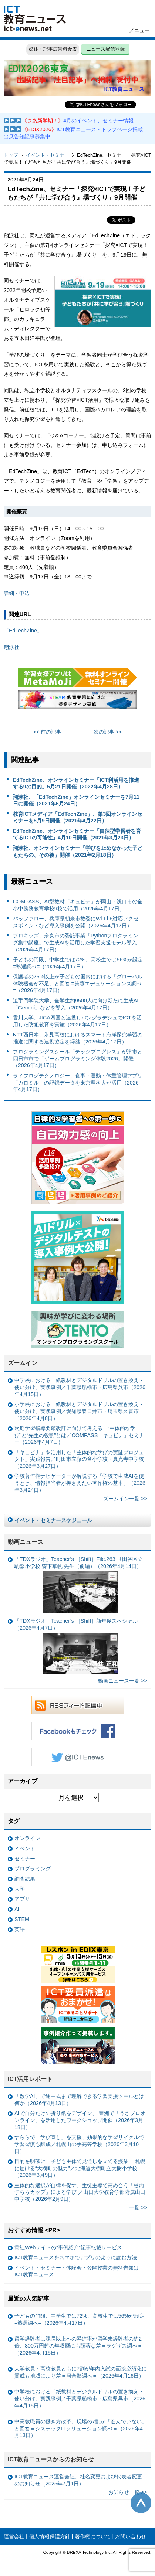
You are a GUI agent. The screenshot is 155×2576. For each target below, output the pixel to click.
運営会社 (14, 2536)
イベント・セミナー (47, 155)
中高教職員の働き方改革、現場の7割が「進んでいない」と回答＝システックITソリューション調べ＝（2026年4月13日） (80, 2428)
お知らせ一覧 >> (127, 2492)
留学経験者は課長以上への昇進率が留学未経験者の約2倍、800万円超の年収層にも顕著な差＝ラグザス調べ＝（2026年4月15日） (78, 2345)
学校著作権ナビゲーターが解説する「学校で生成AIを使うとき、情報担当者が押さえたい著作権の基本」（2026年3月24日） (79, 1483)
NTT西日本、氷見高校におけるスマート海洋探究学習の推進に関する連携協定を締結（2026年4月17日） (77, 1038)
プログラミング (32, 1868)
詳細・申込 (17, 593)
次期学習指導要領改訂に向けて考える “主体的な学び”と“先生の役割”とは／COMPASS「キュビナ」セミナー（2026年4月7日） (79, 1435)
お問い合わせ (130, 2536)
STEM (21, 1919)
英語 (19, 1929)
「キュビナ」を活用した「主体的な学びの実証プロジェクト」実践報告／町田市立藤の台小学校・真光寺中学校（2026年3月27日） (79, 1459)
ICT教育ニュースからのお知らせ (51, 2459)
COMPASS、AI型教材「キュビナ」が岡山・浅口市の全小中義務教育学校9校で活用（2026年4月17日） (78, 905)
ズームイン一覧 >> (125, 1498)
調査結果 (24, 1879)
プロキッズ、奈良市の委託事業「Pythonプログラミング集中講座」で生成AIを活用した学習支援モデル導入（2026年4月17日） (75, 942)
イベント (24, 1849)
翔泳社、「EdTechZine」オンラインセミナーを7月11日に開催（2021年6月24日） (76, 800)
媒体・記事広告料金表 (53, 49)
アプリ (22, 1899)
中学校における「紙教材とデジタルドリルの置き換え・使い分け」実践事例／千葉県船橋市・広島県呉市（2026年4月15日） (79, 1387)
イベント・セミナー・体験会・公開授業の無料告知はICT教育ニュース (76, 2271)
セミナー (24, 1858)
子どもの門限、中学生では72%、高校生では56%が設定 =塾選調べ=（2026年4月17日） (78, 963)
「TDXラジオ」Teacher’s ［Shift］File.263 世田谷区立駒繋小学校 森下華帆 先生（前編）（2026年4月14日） (78, 1584)
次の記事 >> (108, 732)
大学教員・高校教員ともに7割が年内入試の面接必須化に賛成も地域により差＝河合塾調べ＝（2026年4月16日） (80, 2372)
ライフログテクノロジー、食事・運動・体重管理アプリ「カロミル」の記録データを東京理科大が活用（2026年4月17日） (77, 1082)
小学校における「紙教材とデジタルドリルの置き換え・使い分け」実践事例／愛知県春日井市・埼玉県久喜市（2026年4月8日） (79, 1411)
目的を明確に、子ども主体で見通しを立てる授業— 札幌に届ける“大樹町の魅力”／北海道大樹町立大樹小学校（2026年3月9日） (79, 2168)
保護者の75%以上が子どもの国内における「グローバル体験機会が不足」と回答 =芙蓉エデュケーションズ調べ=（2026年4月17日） (78, 983)
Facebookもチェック (77, 1731)
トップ (11, 155)
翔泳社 (11, 647)
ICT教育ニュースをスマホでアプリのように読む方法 (75, 2257)
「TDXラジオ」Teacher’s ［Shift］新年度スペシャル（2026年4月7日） (76, 1646)
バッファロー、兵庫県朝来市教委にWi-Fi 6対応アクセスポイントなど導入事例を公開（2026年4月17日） (76, 922)
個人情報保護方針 (49, 2536)
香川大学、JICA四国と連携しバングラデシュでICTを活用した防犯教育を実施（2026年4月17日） (77, 1021)
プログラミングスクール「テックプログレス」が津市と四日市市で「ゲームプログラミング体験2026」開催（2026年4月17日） (77, 1058)
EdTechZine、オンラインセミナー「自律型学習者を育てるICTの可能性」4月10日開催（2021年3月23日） (77, 834)
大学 (19, 1889)
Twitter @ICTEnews (77, 1757)
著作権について (93, 2536)
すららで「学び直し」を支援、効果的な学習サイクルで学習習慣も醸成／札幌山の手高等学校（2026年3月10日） (79, 2144)
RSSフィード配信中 (77, 1705)
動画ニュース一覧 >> (122, 1681)
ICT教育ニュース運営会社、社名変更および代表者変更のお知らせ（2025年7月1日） (78, 2480)
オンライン (27, 1838)
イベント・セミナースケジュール (53, 1520)
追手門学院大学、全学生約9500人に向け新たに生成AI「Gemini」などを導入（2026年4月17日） (76, 1004)
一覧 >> (138, 2207)
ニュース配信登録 (105, 49)
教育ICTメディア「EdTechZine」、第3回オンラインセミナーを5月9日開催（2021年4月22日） (77, 817)
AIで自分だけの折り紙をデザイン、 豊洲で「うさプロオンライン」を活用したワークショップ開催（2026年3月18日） (79, 2120)
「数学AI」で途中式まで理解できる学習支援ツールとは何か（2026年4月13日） (79, 2099)
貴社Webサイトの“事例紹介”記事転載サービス (68, 2247)
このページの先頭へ (141, 2502)
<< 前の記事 (47, 732)
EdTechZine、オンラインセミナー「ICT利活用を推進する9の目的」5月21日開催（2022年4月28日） (76, 783)
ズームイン (22, 1363)
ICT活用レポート (30, 2079)
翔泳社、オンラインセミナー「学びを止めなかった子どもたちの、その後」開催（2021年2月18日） (77, 851)
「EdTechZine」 (23, 631)
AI (17, 1909)
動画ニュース (25, 1542)
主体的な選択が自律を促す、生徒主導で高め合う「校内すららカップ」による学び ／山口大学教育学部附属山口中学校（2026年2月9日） (79, 2192)
